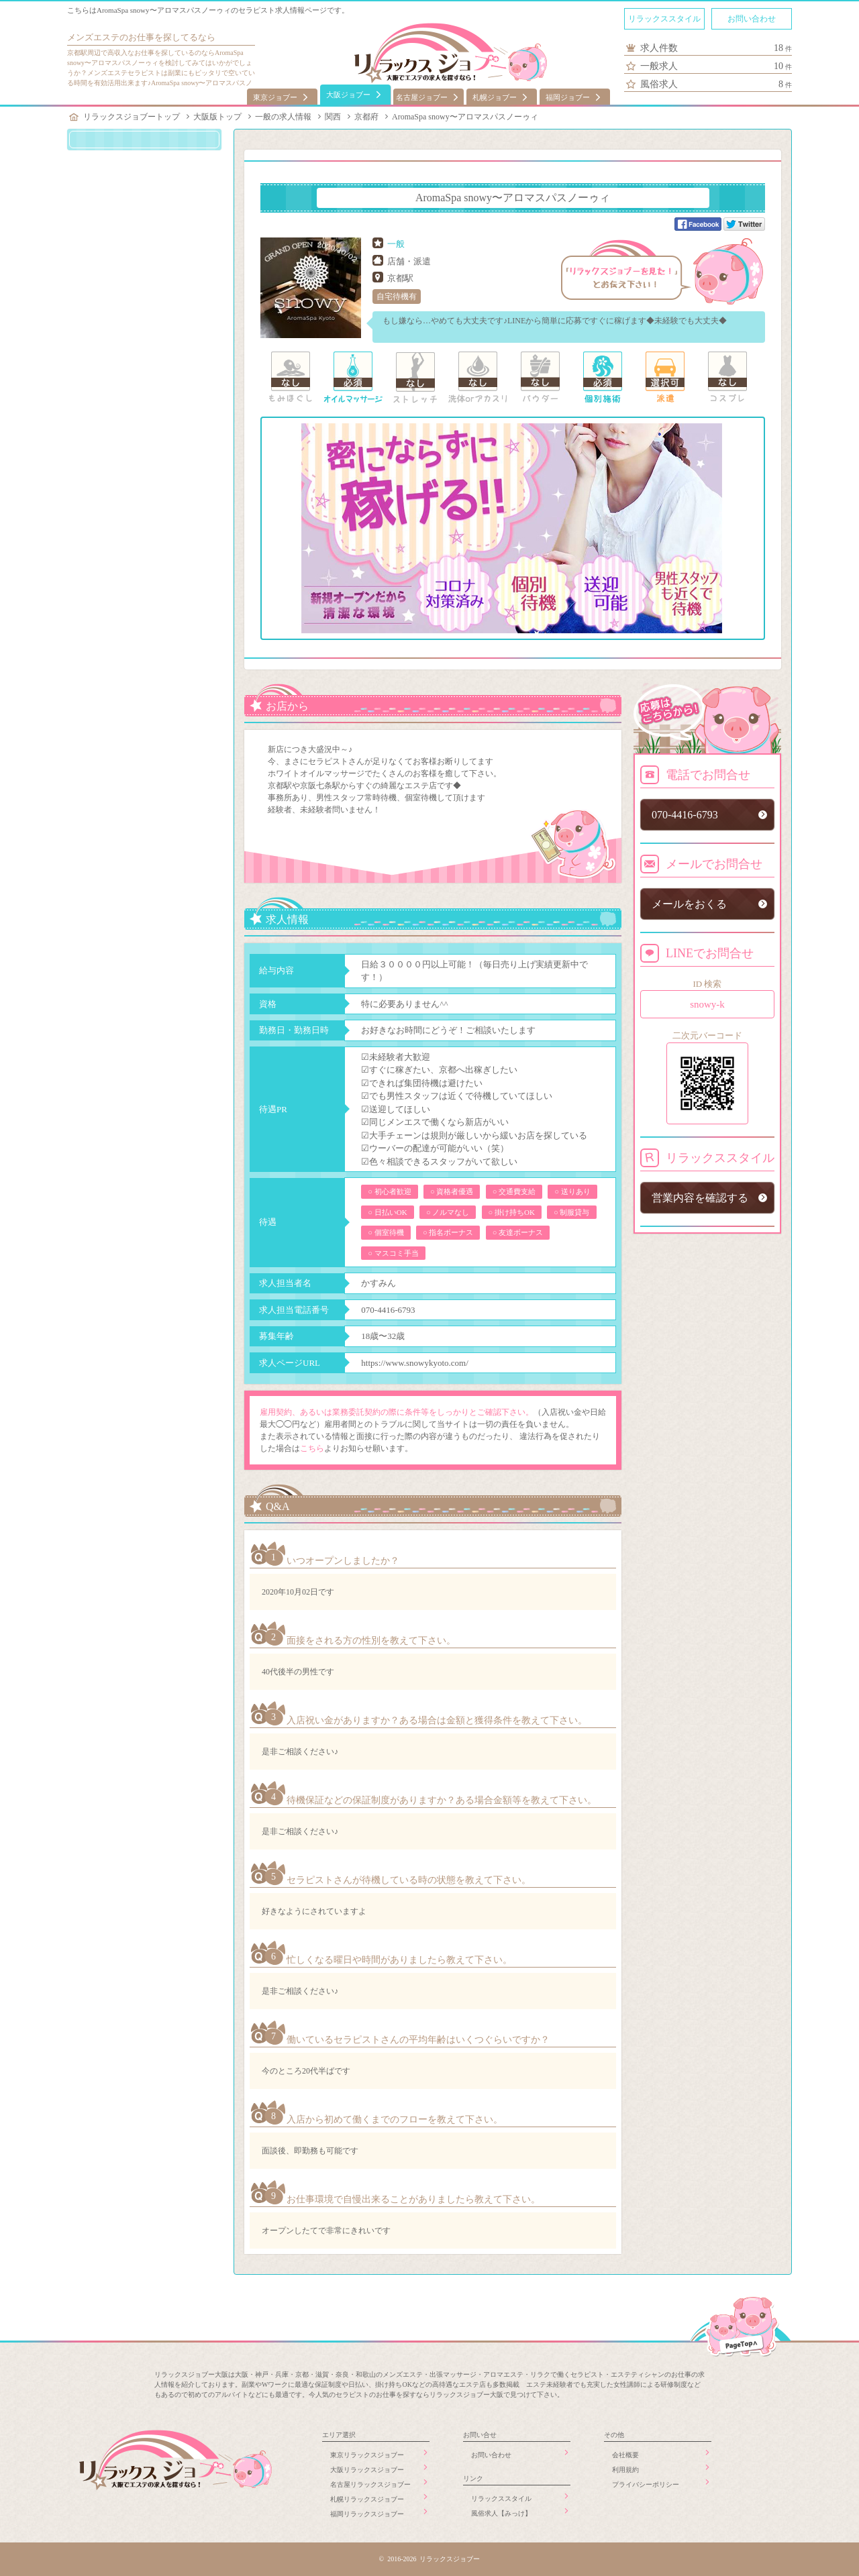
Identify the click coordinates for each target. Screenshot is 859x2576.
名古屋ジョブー (422, 97)
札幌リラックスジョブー (367, 2499)
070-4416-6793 (388, 1310)
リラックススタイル (664, 18)
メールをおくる (689, 904)
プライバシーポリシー (645, 2484)
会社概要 (625, 2455)
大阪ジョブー (348, 95)
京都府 (366, 116)
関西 (333, 116)
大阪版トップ (217, 116)
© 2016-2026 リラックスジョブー (430, 2559)
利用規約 (625, 2469)
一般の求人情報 (283, 116)
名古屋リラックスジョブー (370, 2484)
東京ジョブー (275, 97)
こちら (312, 1448)
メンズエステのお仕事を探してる (132, 37)
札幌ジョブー (494, 97)
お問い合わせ (751, 18)
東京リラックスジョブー (367, 2455)
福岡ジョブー (568, 97)
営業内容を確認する (700, 1197)
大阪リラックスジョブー (367, 2469)
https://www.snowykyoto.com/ (414, 1363)
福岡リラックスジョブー (367, 2514)
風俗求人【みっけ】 (501, 2513)
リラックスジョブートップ (131, 116)
